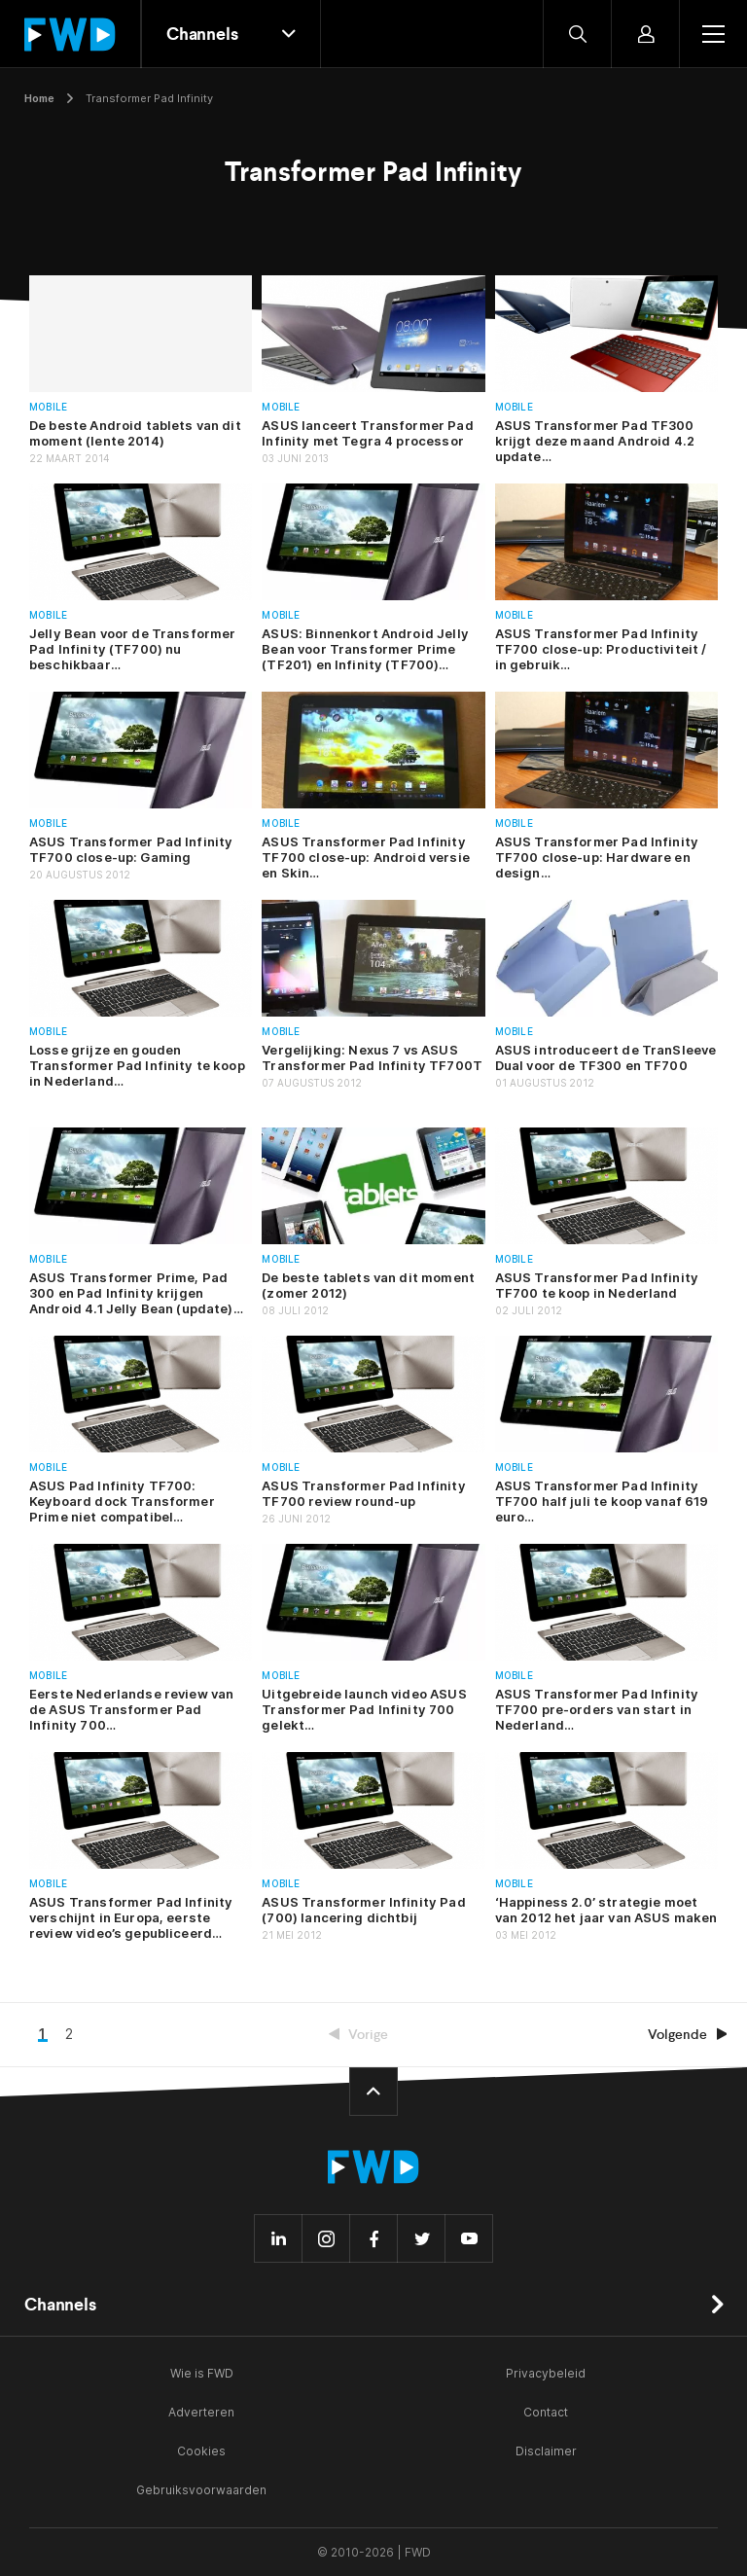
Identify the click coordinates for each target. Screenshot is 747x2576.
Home (39, 98)
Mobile (48, 407)
